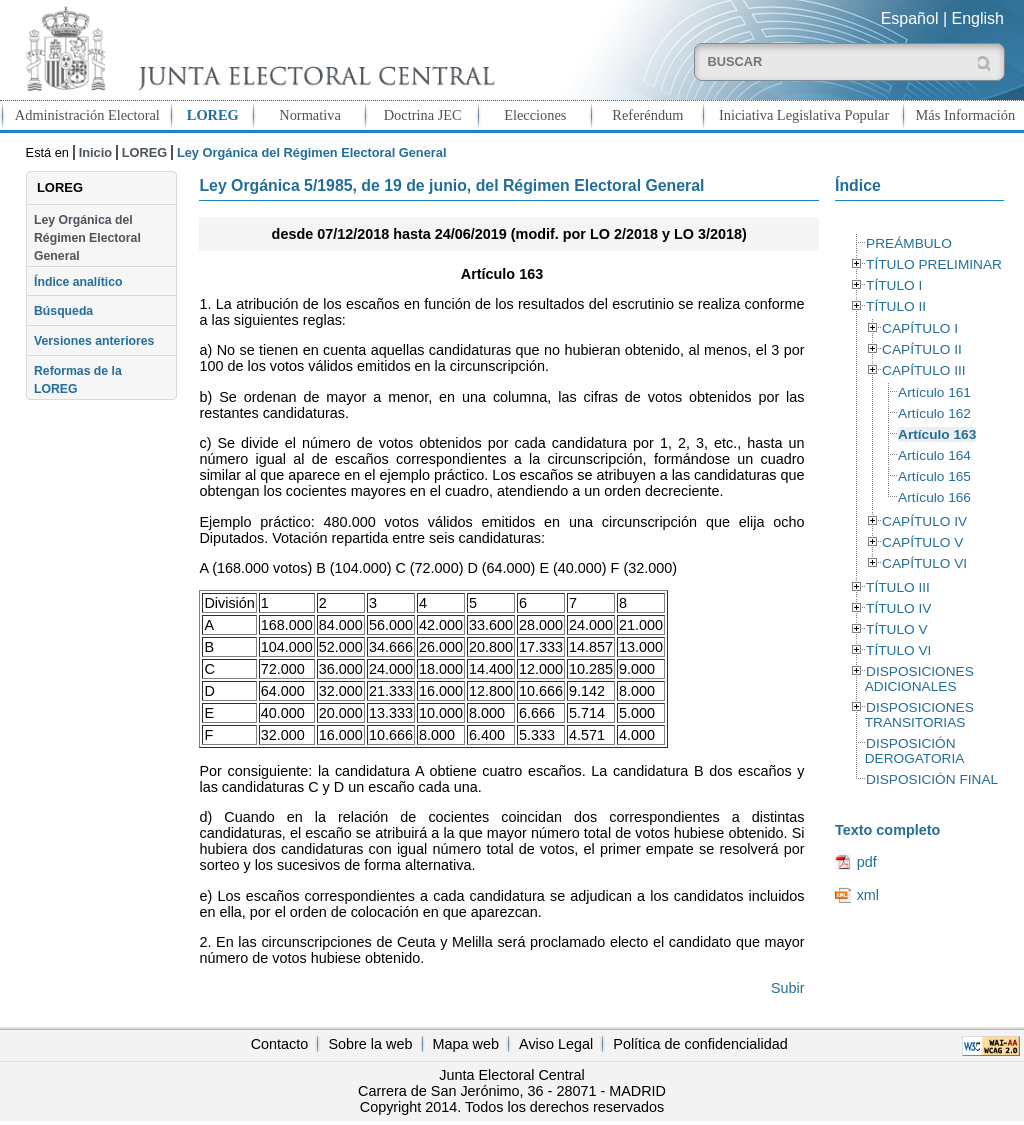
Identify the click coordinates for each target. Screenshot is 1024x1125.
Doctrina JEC (423, 115)
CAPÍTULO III (923, 370)
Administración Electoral (87, 115)
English (978, 18)
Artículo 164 (934, 455)
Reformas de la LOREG (78, 380)
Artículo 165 (934, 476)
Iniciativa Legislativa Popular (804, 115)
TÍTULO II (896, 306)
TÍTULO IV (898, 608)
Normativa (310, 115)
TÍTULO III (898, 587)
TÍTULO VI (898, 650)
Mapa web (466, 1044)
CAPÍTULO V (922, 542)
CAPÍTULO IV (924, 521)
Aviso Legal (556, 1044)
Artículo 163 (937, 434)
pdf (867, 862)
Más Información (966, 115)
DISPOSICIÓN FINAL (932, 779)
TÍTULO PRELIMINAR (934, 264)
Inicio (95, 152)
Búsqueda (63, 311)
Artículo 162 (934, 413)
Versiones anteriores (94, 341)
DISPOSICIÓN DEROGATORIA (915, 751)
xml (868, 895)
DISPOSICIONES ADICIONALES (919, 679)
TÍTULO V (896, 629)
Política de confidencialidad (700, 1044)
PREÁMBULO (909, 243)
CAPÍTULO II (922, 349)
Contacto (280, 1044)
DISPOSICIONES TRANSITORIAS (919, 715)
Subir (788, 988)
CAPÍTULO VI (924, 563)
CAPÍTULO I (920, 328)
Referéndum (647, 115)
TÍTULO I (894, 285)
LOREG (213, 115)
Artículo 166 (934, 497)
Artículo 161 (934, 392)
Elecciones (535, 115)
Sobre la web (370, 1044)
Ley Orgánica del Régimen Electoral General (87, 238)
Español (910, 18)
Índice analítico (78, 282)
